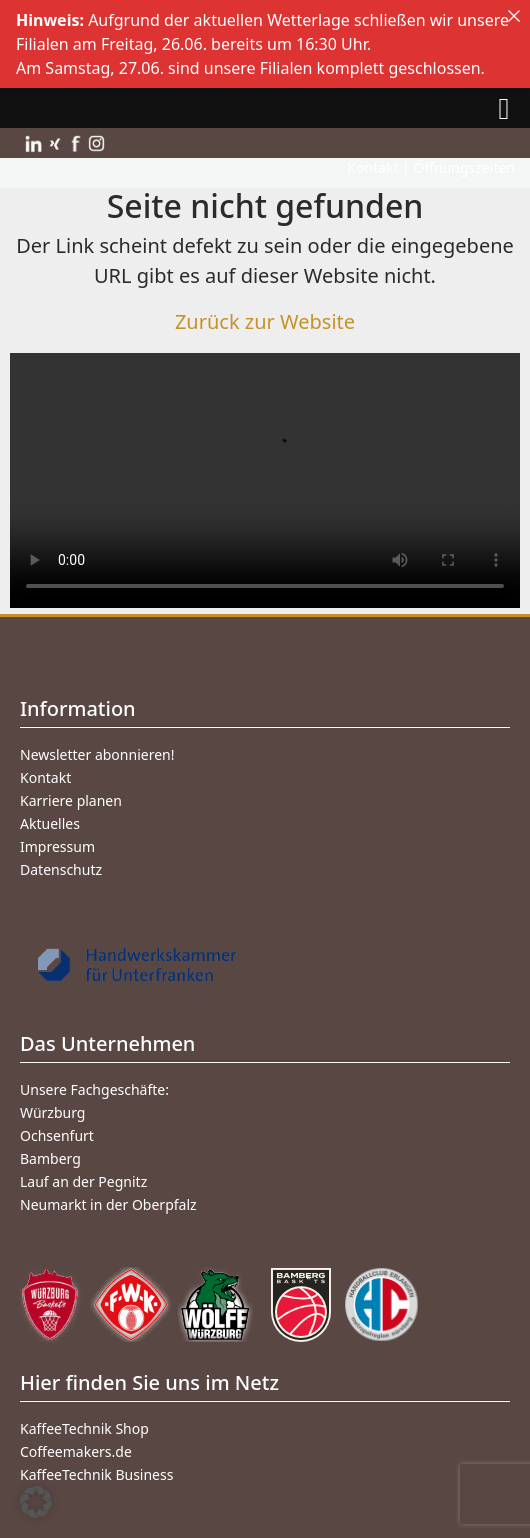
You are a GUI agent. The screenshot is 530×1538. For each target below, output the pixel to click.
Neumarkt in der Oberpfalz (108, 1204)
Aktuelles (50, 823)
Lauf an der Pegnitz (83, 1181)
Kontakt (45, 777)
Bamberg (50, 1158)
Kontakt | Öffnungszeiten (431, 167)
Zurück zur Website (265, 321)
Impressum (57, 846)
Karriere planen (71, 800)
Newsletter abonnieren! (97, 754)
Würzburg (52, 1112)
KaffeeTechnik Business (96, 1474)
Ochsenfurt (57, 1135)
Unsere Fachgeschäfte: (94, 1089)
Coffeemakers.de (76, 1451)
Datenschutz (61, 869)
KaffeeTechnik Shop (84, 1428)
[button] (36, 1502)
